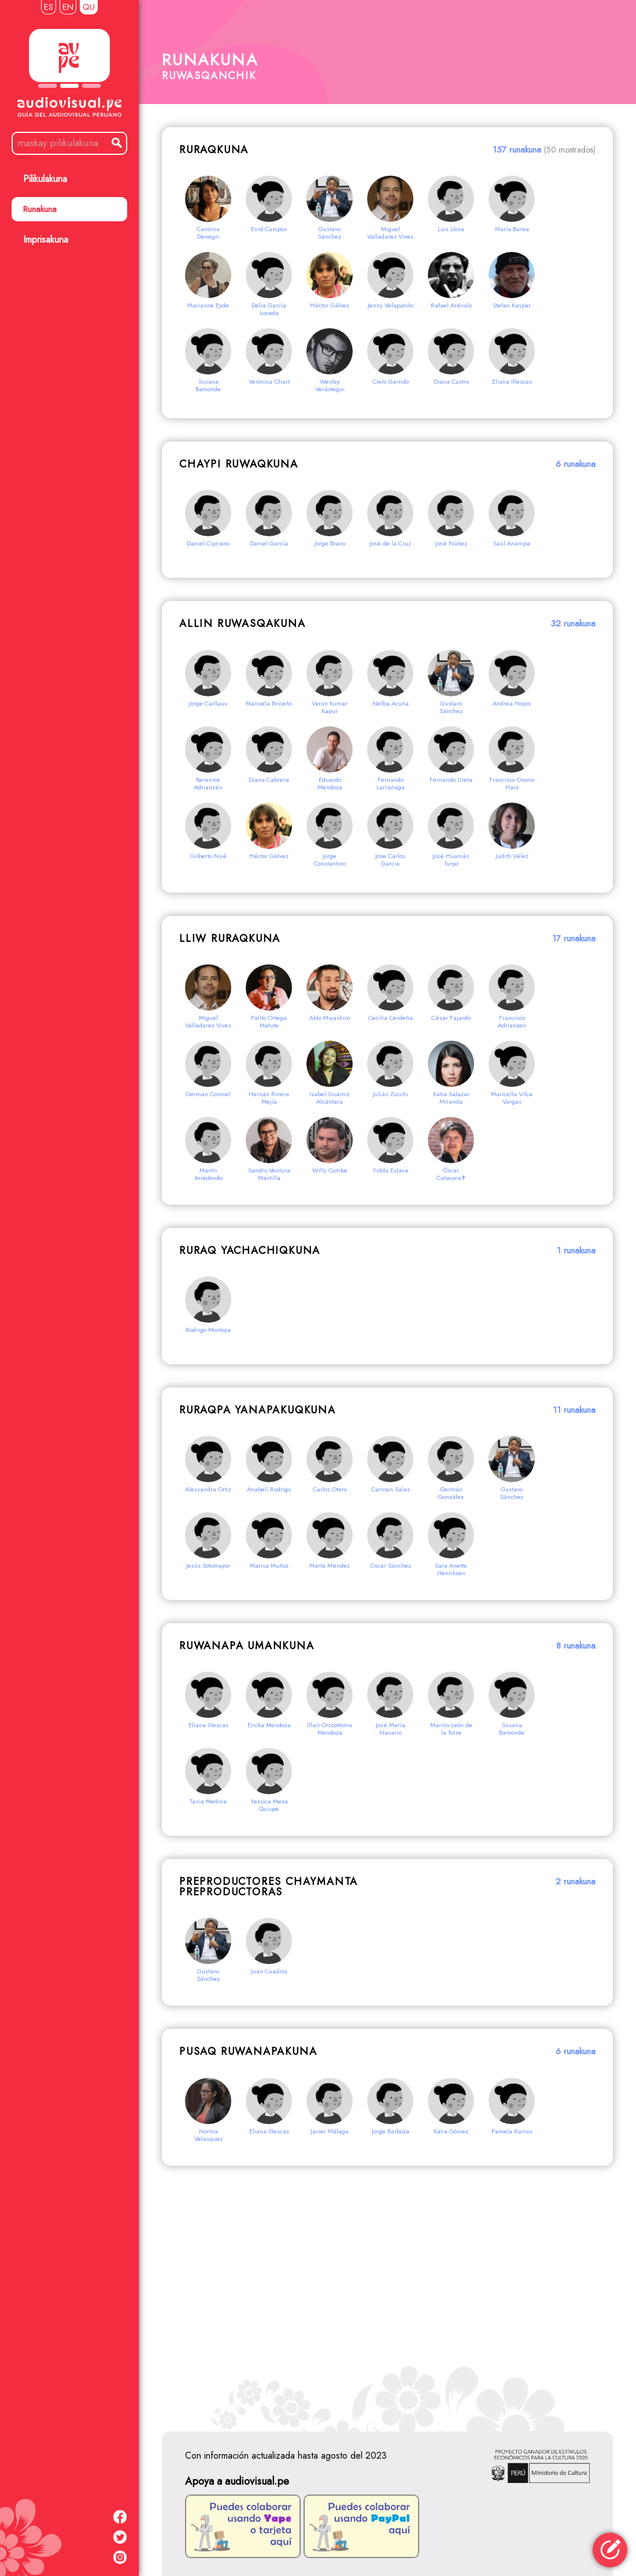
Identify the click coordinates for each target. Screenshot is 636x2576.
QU (89, 7)
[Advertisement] (387, 2293)
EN (67, 7)
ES (48, 7)
